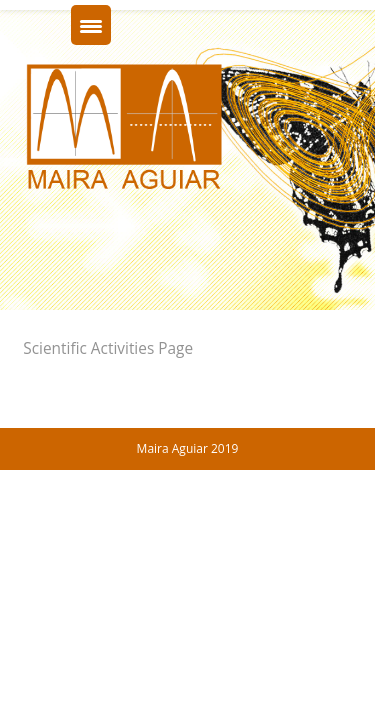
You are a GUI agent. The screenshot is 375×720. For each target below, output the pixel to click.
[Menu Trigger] (91, 25)
